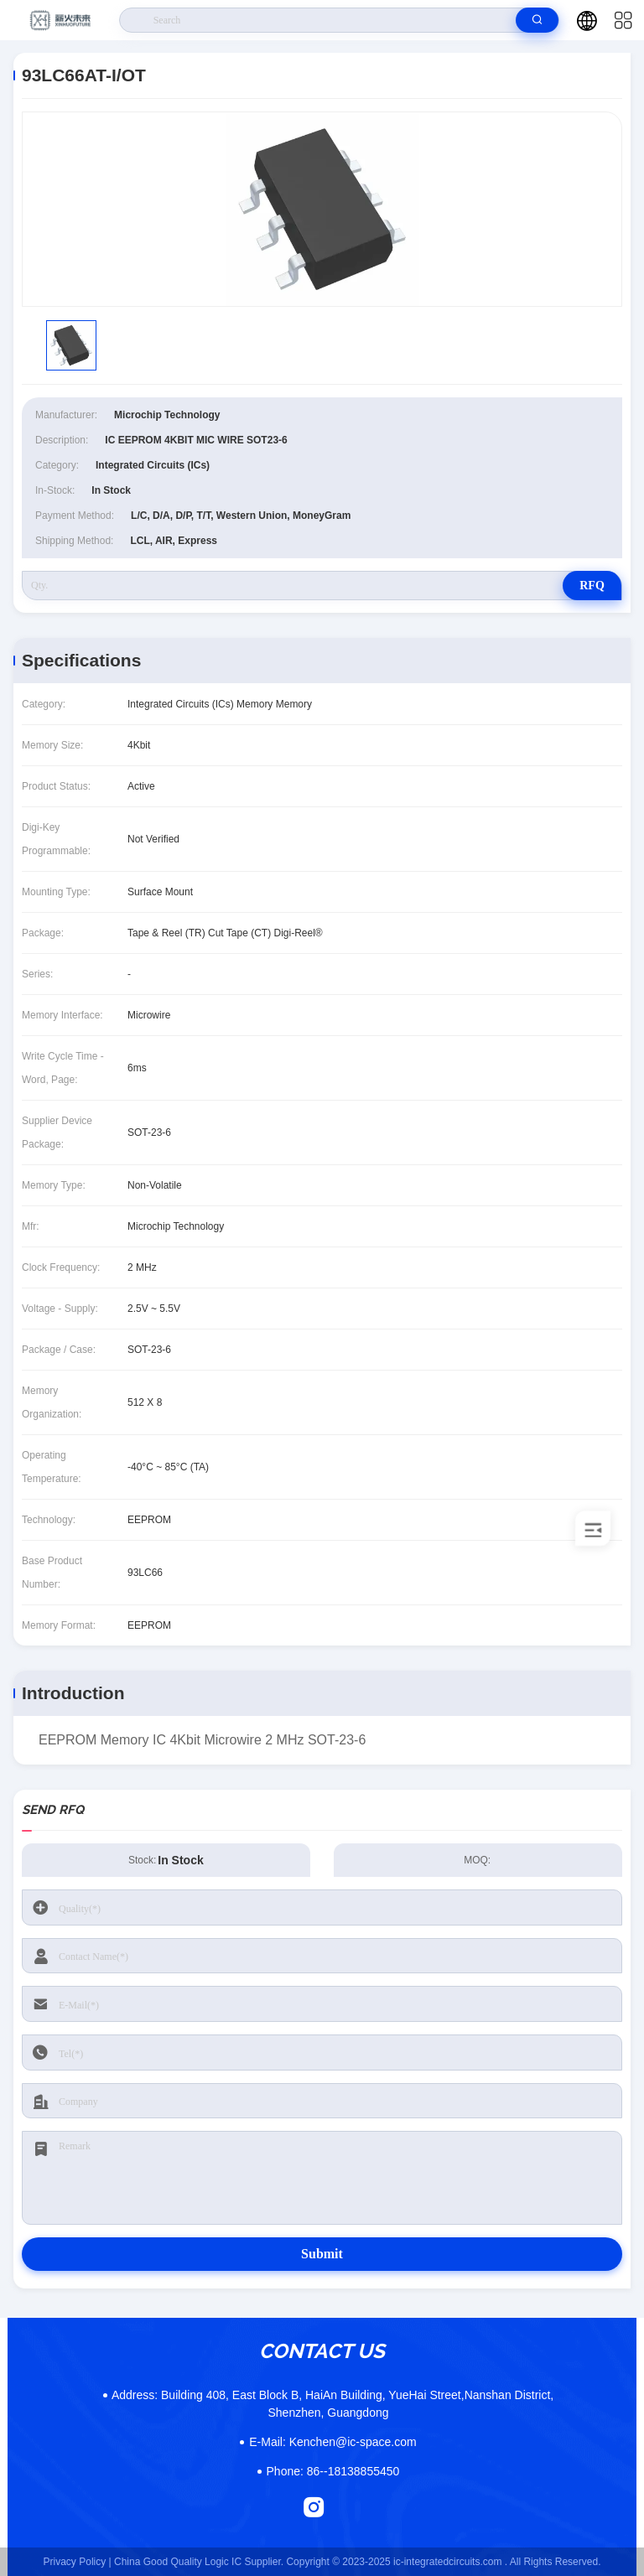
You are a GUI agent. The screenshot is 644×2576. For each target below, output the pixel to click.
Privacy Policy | (78, 2562)
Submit (322, 2254)
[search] (537, 20)
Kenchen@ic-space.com (332, 2442)
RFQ (592, 585)
